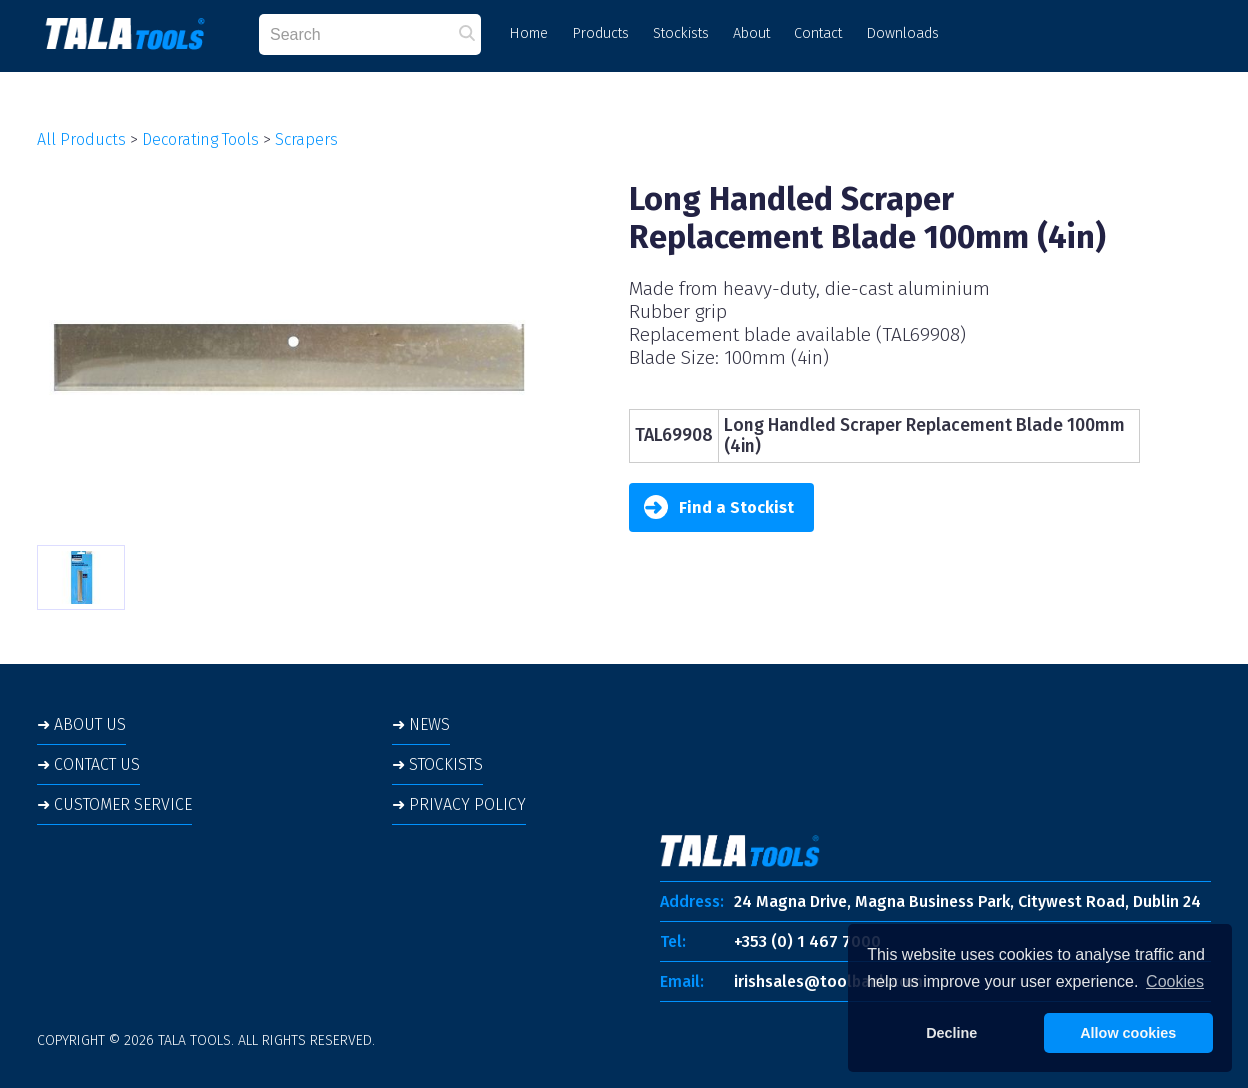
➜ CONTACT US (88, 764)
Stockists (681, 33)
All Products (81, 139)
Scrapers (306, 139)
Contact (818, 33)
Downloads (902, 33)
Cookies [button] (1175, 981)
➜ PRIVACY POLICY (459, 804)
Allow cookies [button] (1128, 1033)
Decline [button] (951, 1033)
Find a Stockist (719, 507)
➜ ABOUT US (81, 724)
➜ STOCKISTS (437, 764)
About (751, 33)
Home (528, 33)
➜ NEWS (421, 724)
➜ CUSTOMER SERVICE (114, 804)
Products (600, 33)
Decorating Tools (200, 139)
